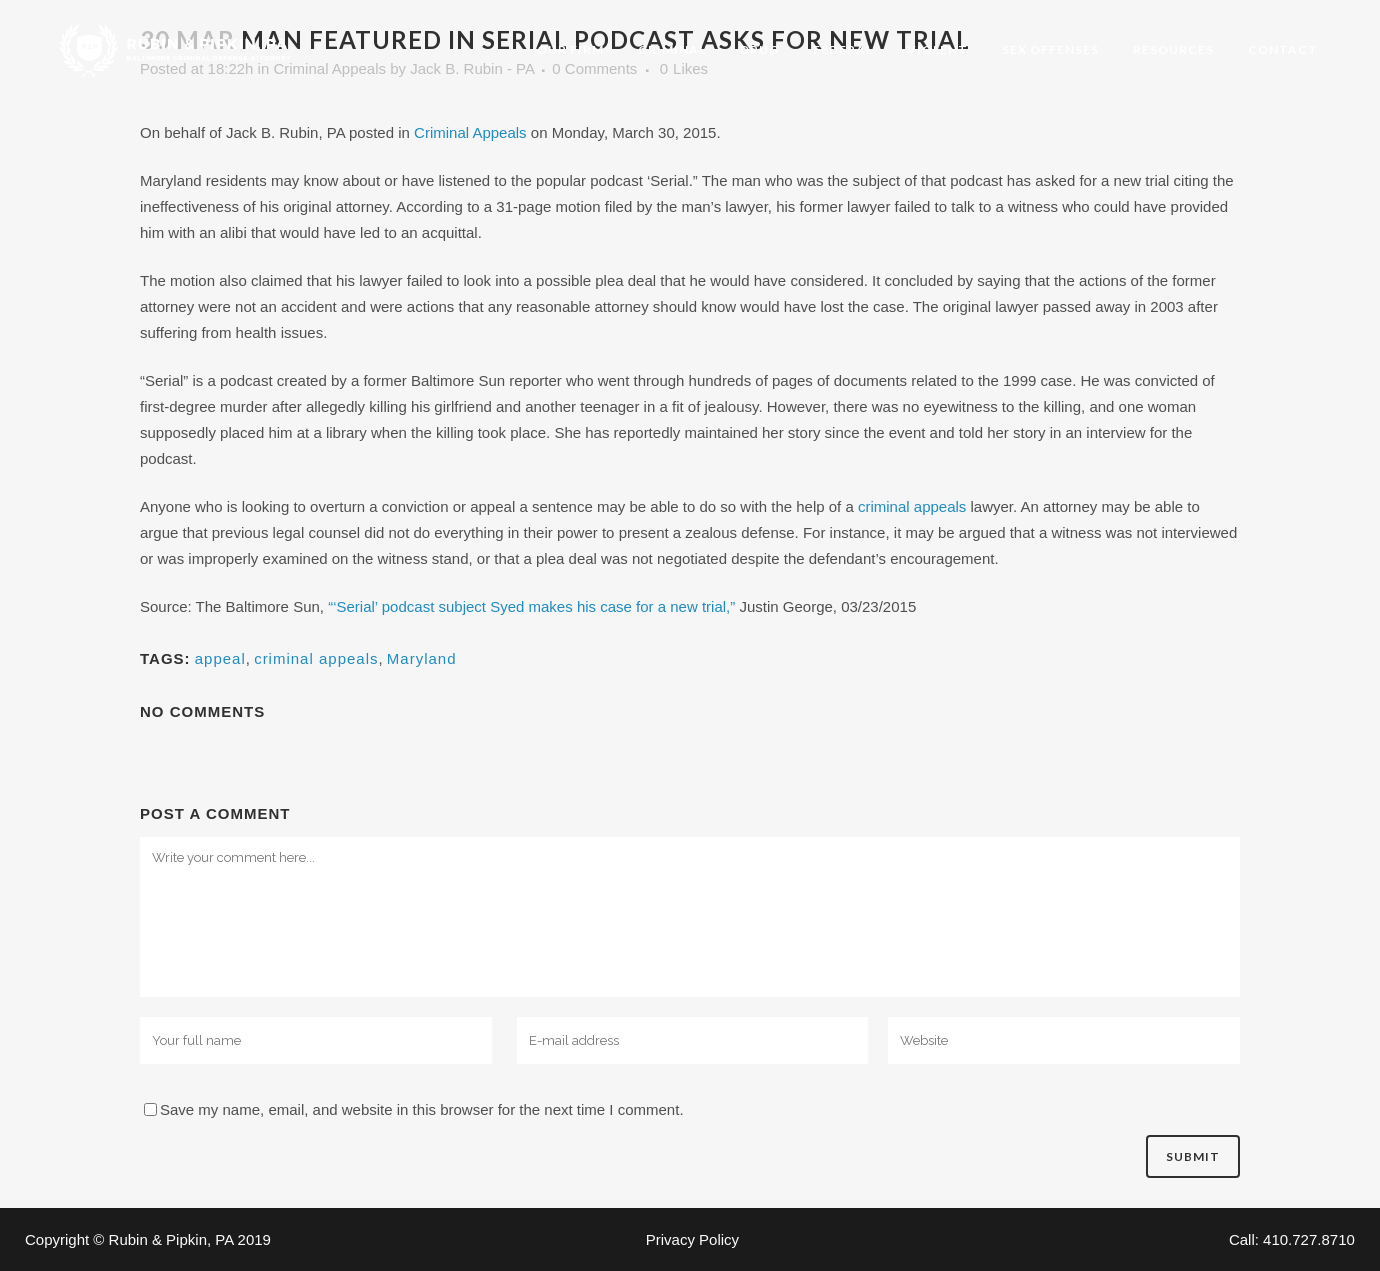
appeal (220, 658)
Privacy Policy (692, 1239)
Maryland (422, 658)
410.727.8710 (1309, 1239)
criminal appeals (912, 506)
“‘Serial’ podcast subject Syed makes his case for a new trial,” (531, 606)
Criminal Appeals (470, 132)
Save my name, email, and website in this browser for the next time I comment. (422, 1109)
